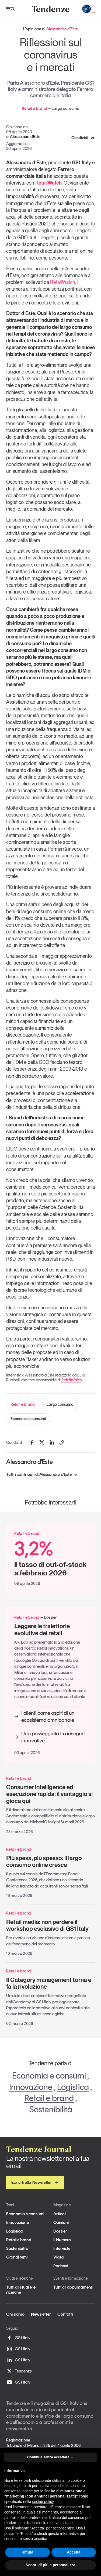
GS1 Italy (18, 2338)
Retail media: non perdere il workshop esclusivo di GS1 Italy (47, 1925)
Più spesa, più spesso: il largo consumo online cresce (44, 1861)
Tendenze (19, 2371)
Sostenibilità (50, 2109)
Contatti (65, 2314)
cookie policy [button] (43, 2501)
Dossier (60, 2231)
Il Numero (62, 2239)
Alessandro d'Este (25, 136)
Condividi (83, 137)
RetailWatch (62, 282)
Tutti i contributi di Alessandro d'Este (42, 1474)
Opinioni (61, 2222)
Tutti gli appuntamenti (73, 2287)
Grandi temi (16, 2257)
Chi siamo (15, 2314)
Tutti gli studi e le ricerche (21, 2290)
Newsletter (41, 2314)
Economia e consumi (28, 1418)
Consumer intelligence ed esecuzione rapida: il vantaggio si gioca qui (49, 1794)
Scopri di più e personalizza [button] (50, 2565)
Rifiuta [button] (27, 2552)
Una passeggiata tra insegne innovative (49, 1737)
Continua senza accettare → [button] (50, 2457)
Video (58, 2257)
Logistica (73, 2087)
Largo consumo (60, 1404)
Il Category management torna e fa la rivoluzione (48, 1983)
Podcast (60, 2265)
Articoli (59, 2213)
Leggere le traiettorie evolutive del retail (42, 1629)
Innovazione (31, 2087)
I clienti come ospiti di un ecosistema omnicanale (44, 1716)
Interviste (61, 2248)
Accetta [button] (74, 2552)
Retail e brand (23, 1404)
